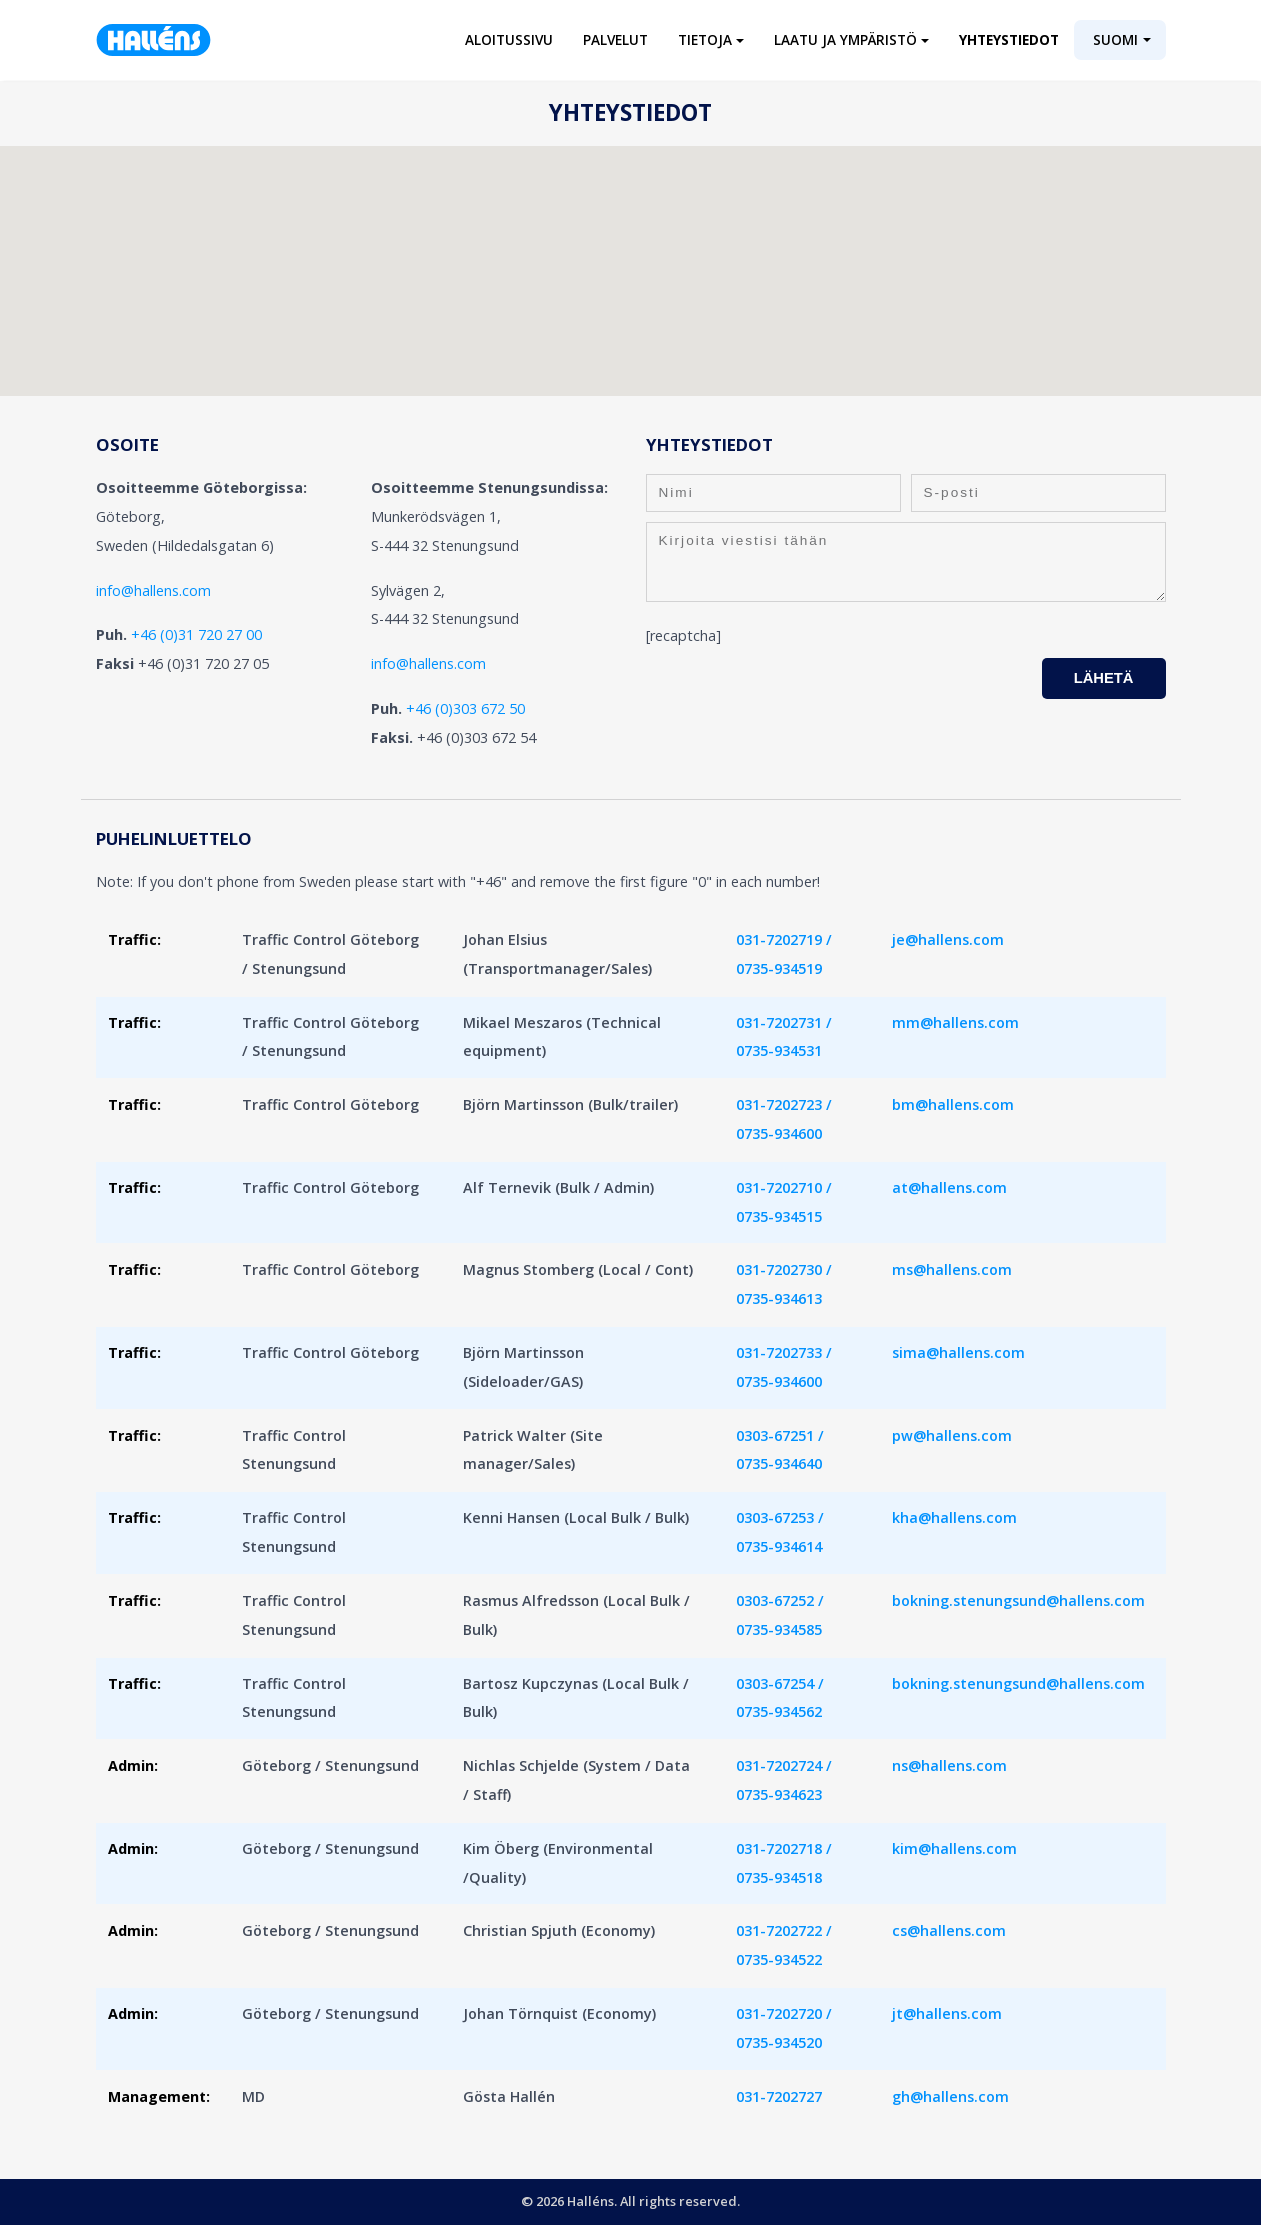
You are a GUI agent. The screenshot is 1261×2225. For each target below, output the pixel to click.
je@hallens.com (948, 939)
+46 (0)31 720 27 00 (196, 634)
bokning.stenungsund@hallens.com (1018, 1600)
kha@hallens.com (954, 1517)
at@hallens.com (949, 1187)
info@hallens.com (153, 590)
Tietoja (705, 39)
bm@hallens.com (953, 1104)
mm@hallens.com (955, 1022)
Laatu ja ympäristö (845, 39)
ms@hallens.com (952, 1269)
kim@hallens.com (954, 1848)
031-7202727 (779, 2096)
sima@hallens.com (958, 1352)
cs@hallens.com (949, 1930)
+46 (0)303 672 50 (465, 708)
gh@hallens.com (950, 2096)
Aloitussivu (509, 39)
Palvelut (615, 39)
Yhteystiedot (1009, 39)
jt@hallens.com (947, 2013)
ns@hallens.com (949, 1765)
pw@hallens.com (952, 1435)
